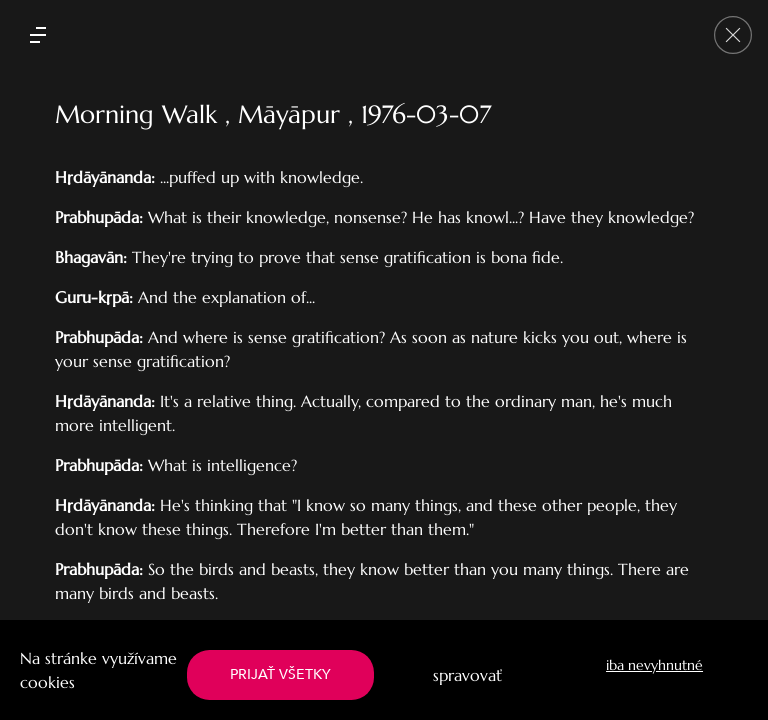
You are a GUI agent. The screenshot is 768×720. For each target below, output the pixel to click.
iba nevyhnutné (654, 665)
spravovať (467, 675)
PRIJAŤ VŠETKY (280, 674)
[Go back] (733, 35)
